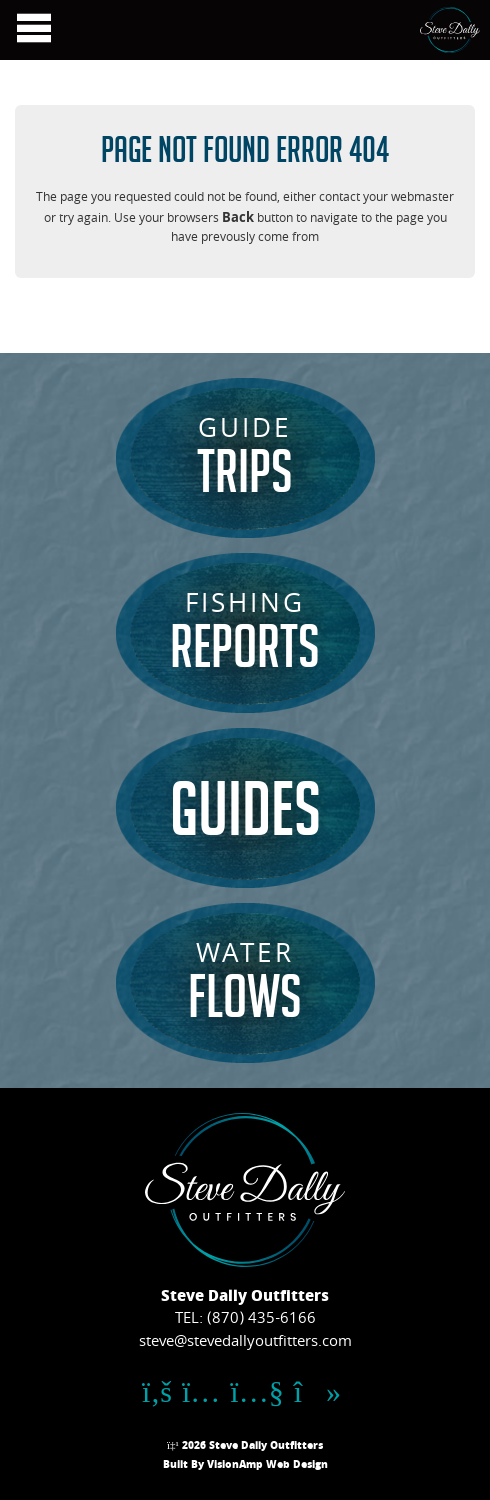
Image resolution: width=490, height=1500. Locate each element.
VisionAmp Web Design (267, 1466)
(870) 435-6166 (261, 1320)
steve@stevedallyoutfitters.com (245, 1343)
